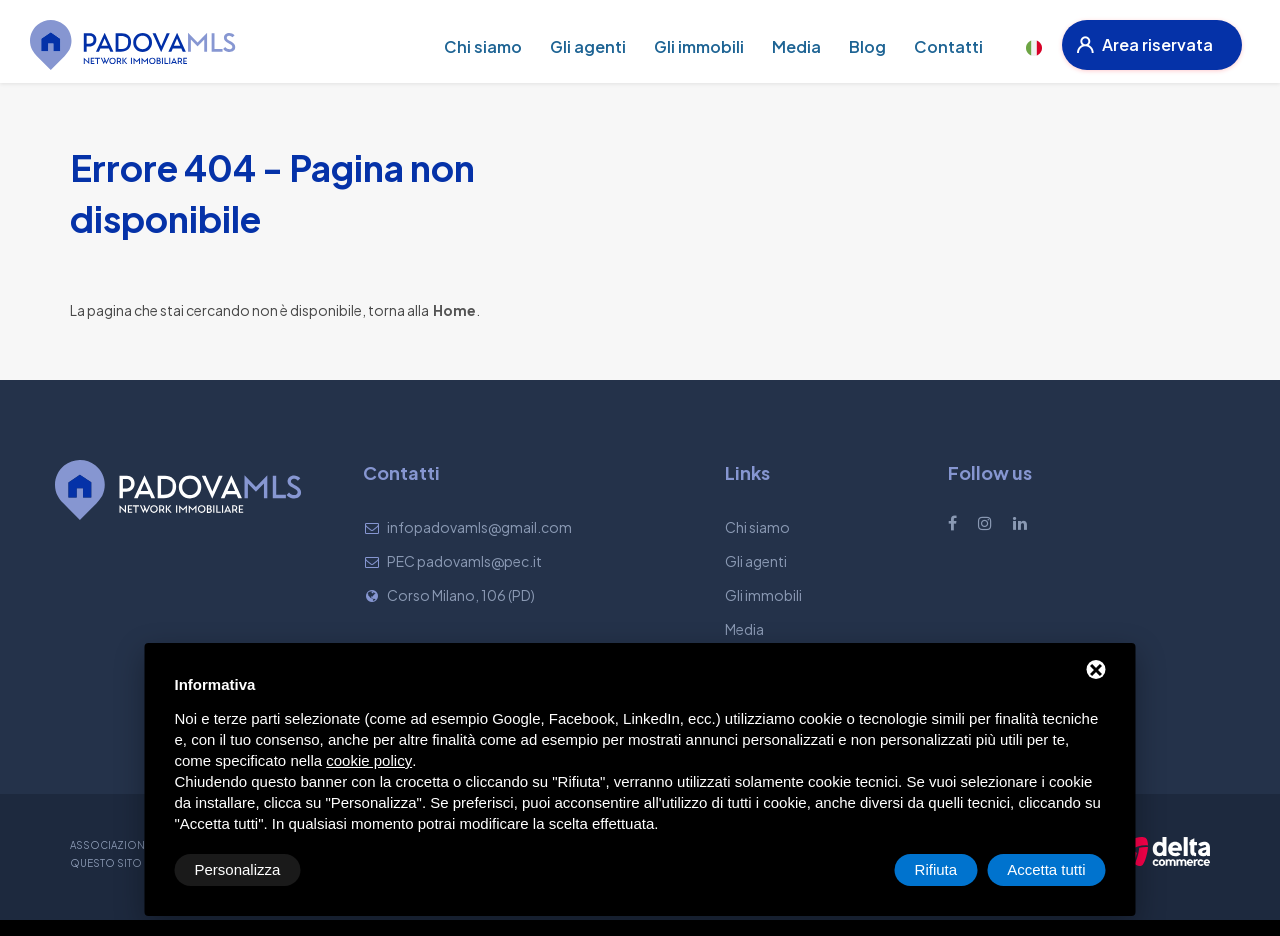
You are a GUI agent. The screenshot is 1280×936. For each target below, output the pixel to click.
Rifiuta (936, 869)
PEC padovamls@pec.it (464, 561)
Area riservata (1145, 44)
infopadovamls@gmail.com (479, 527)
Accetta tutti (1046, 869)
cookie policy (369, 760)
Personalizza (238, 869)
